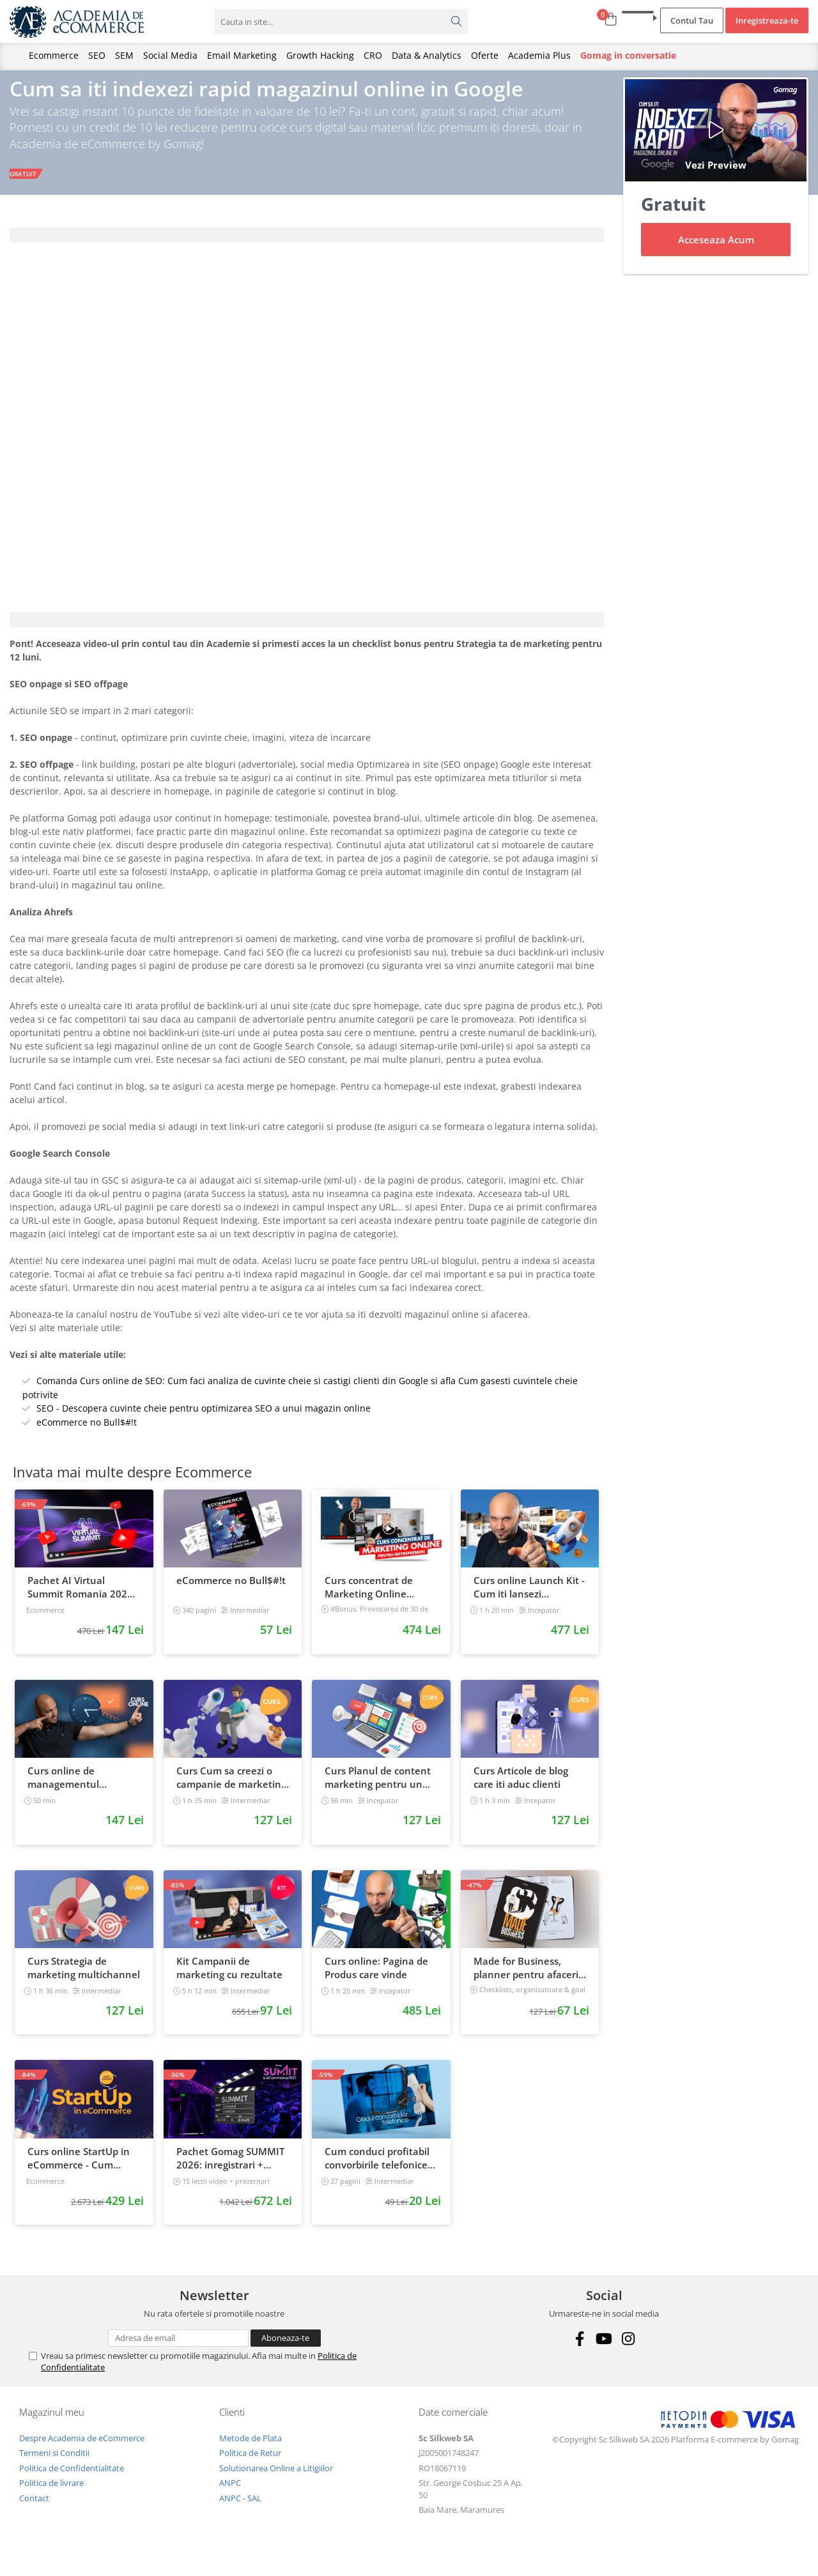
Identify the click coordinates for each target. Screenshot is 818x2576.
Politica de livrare (51, 2495)
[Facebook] (580, 2350)
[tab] (307, 246)
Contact (34, 2509)
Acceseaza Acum (716, 251)
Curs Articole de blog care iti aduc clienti (521, 1789)
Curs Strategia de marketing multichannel (83, 1979)
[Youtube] (604, 2350)
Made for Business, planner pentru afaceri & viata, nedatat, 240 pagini (526, 1979)
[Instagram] (628, 2350)
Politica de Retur (250, 2465)
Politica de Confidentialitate (71, 2479)
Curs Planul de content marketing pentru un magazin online (378, 1789)
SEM (124, 55)
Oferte (484, 55)
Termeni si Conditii (54, 2465)
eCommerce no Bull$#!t (86, 1434)
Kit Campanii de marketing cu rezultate (229, 1979)
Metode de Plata (250, 2449)
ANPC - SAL (240, 2509)
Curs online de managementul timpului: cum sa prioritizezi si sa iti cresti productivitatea (82, 1789)
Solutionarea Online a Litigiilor (276, 2479)
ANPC (230, 2495)
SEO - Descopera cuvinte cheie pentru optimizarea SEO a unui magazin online (203, 1420)
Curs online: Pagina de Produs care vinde (376, 1979)
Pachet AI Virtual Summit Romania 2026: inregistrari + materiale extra (81, 1599)
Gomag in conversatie (628, 55)
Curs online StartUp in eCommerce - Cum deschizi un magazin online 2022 (78, 2169)
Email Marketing (242, 55)
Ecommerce (54, 55)
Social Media (170, 55)
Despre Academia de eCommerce (81, 2449)
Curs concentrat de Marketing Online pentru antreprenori (372, 1599)
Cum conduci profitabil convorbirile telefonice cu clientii (377, 2169)
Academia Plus (539, 55)
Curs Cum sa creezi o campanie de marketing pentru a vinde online (231, 1789)
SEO (96, 55)
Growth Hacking (320, 55)
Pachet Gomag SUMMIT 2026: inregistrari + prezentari (230, 2169)
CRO (373, 55)
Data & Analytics (426, 55)
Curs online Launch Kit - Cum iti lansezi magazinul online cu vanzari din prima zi (529, 1599)
